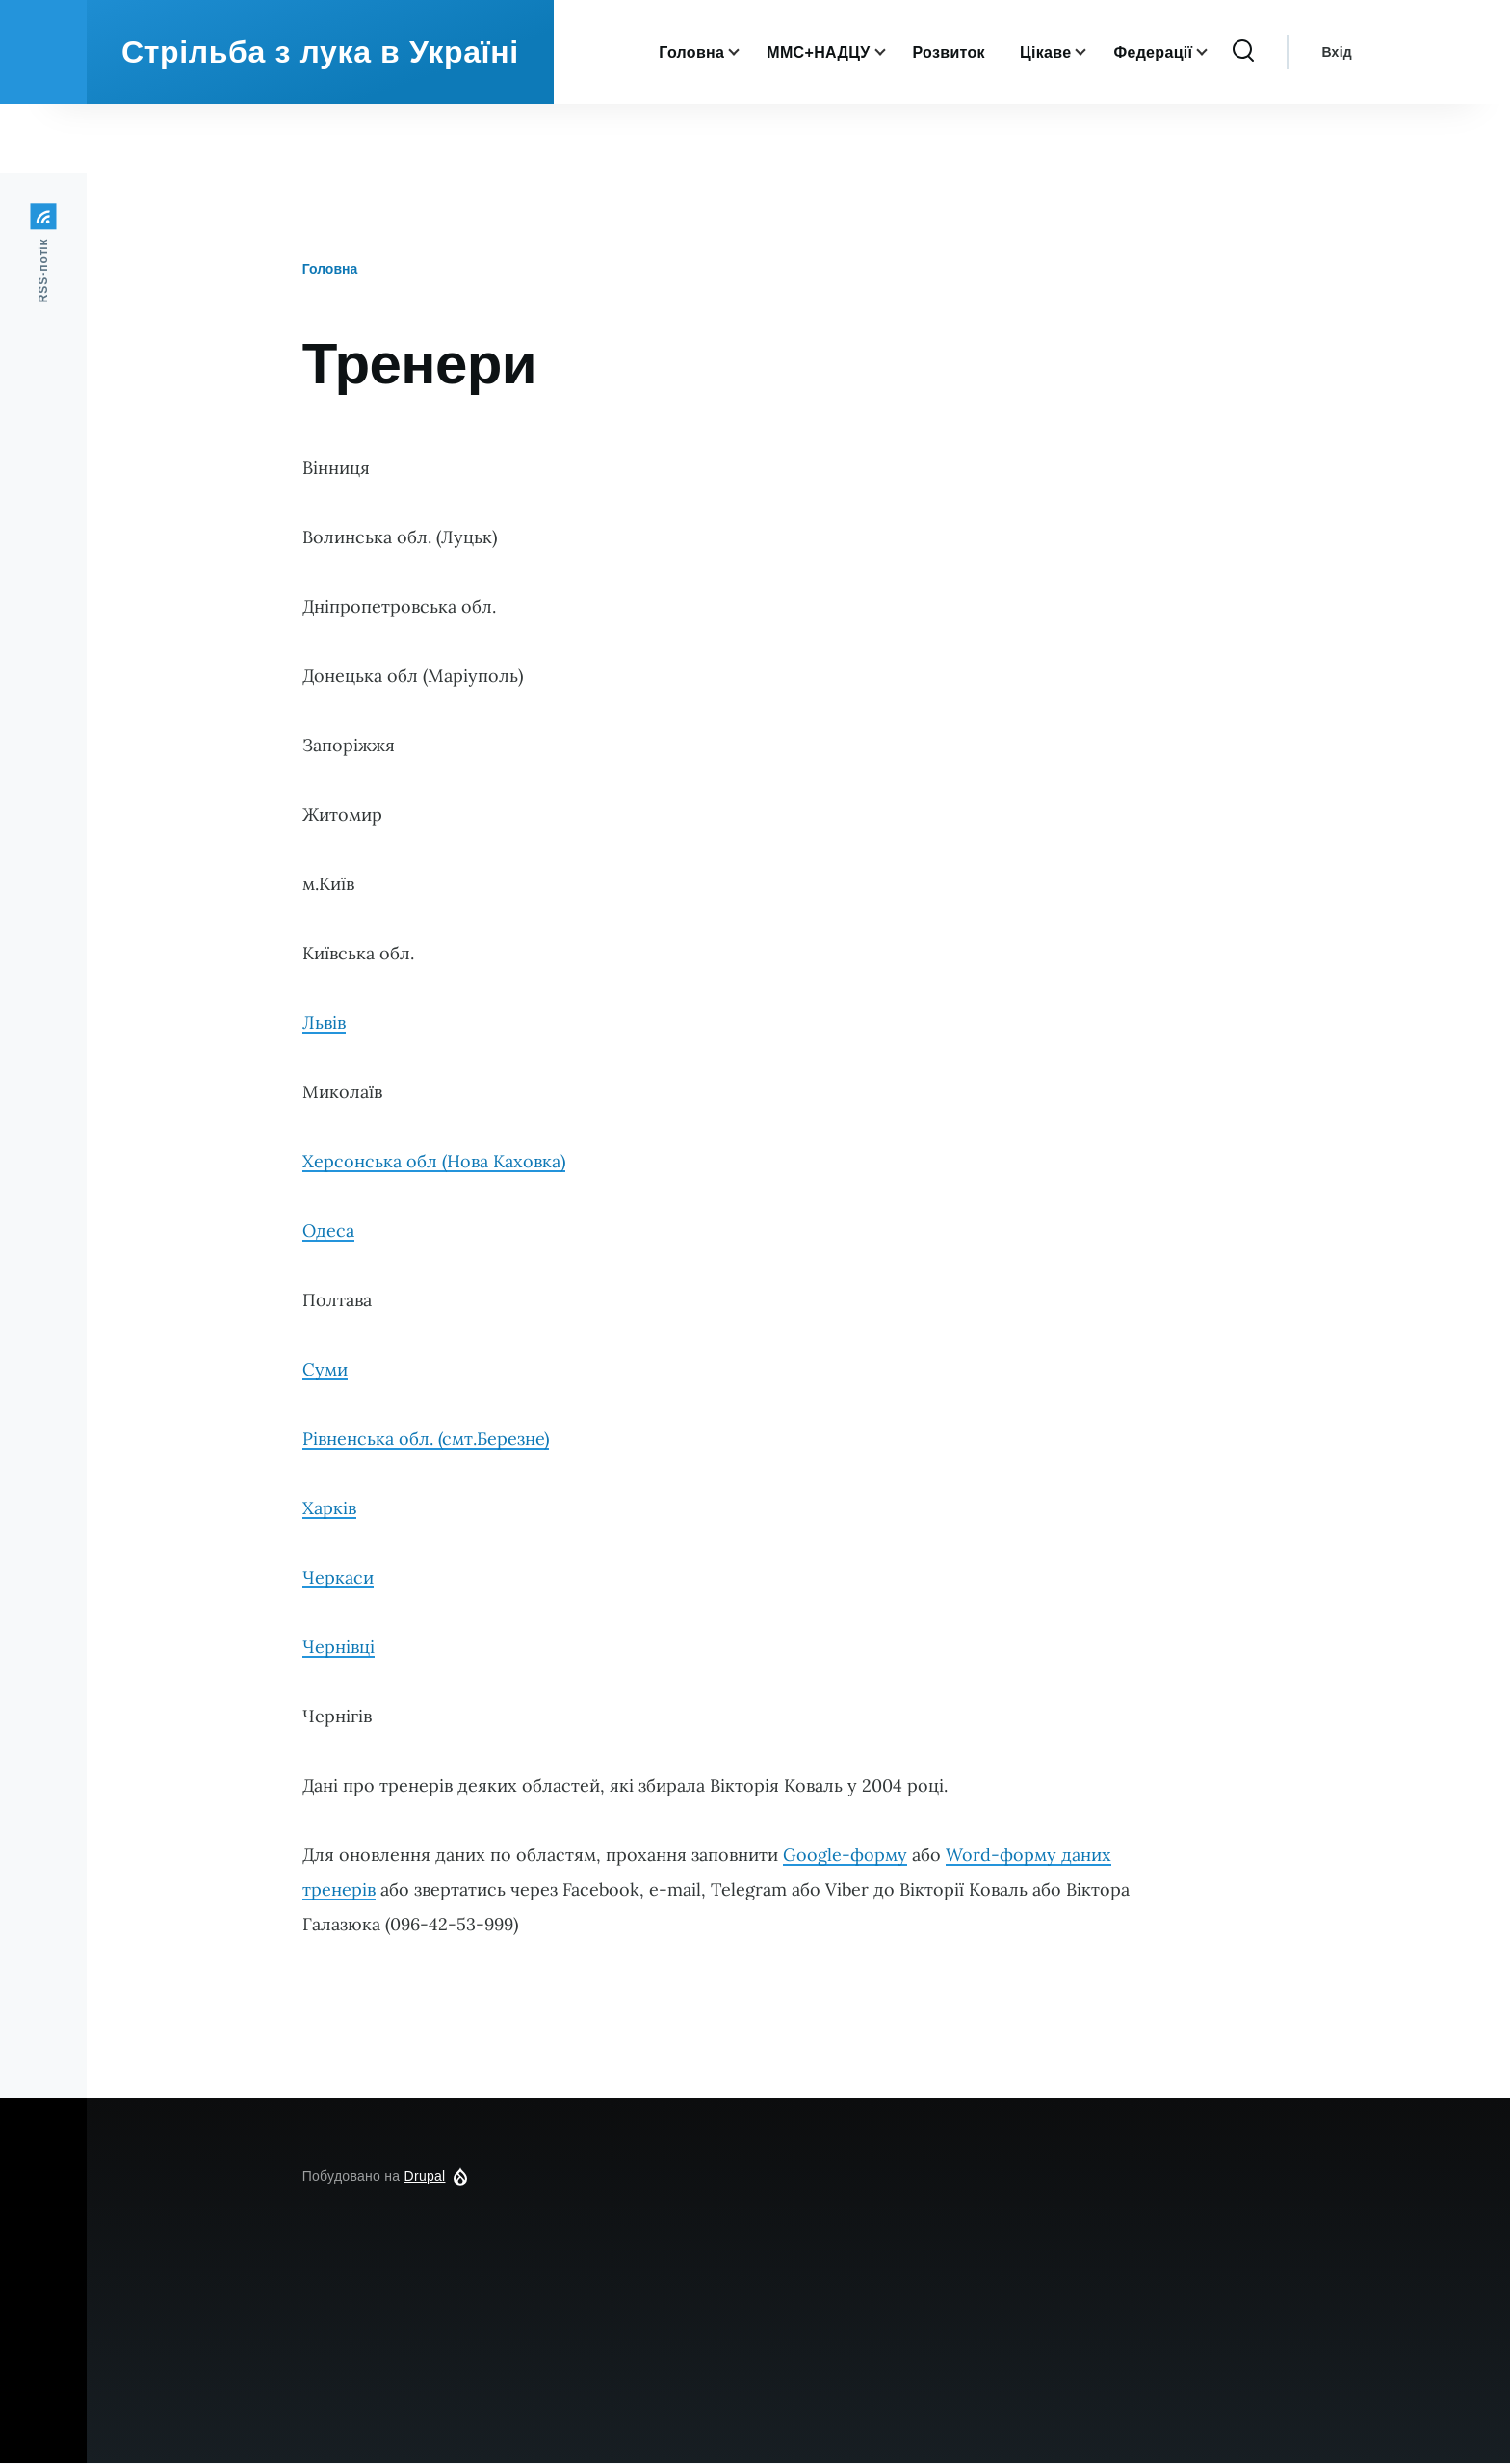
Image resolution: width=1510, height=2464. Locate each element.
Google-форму (845, 1856)
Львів (324, 1023)
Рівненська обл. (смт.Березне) (425, 1440)
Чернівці (338, 1648)
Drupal (425, 2177)
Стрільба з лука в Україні (320, 121)
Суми (325, 1370)
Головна (330, 269)
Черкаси (338, 1578)
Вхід (1336, 121)
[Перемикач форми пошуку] (1243, 121)
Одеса (328, 1231)
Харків (329, 1509)
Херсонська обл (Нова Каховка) (433, 1162)
